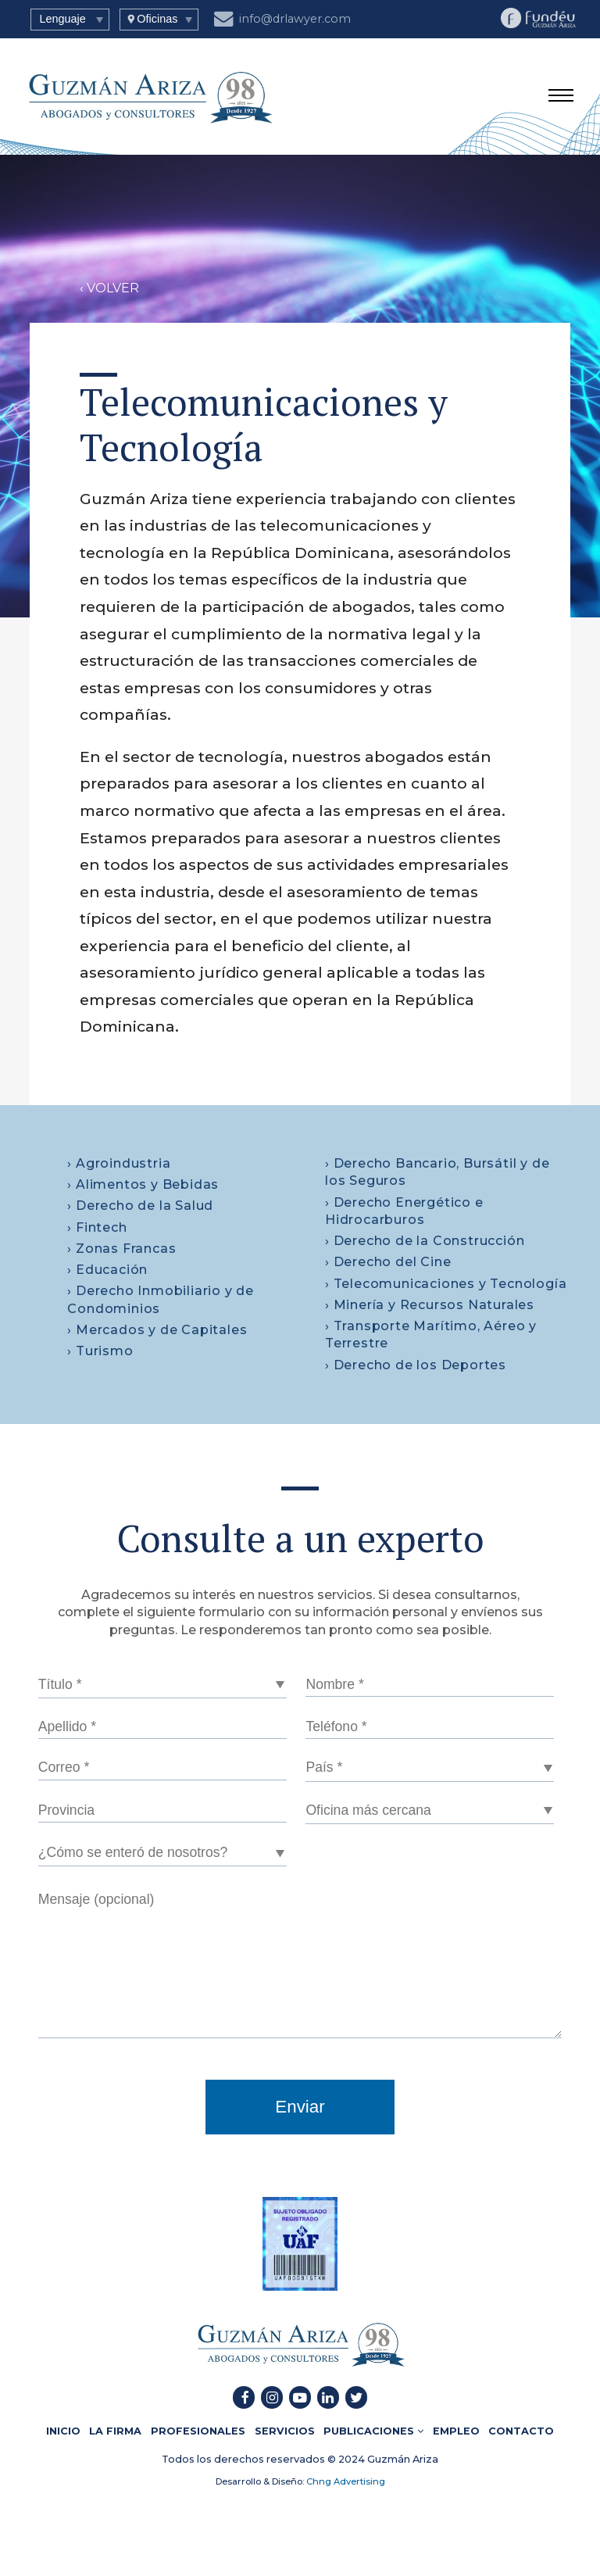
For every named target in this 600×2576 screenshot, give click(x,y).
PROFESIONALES (198, 2431)
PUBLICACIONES (373, 2431)
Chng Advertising (344, 2481)
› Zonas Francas (121, 1248)
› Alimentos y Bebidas (143, 1184)
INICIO (63, 2431)
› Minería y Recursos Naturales (429, 1304)
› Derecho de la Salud (140, 1205)
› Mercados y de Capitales (157, 1329)
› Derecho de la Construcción (424, 1240)
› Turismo (100, 1350)
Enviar (299, 2106)
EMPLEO (456, 2431)
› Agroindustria (118, 1163)
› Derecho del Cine (388, 1261)
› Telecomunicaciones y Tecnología (445, 1283)
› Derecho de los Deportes (415, 1365)
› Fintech (97, 1227)
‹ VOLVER (109, 288)
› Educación (107, 1269)
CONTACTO (521, 2431)
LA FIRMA (115, 2431)
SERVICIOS (285, 2431)
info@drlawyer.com (283, 16)
